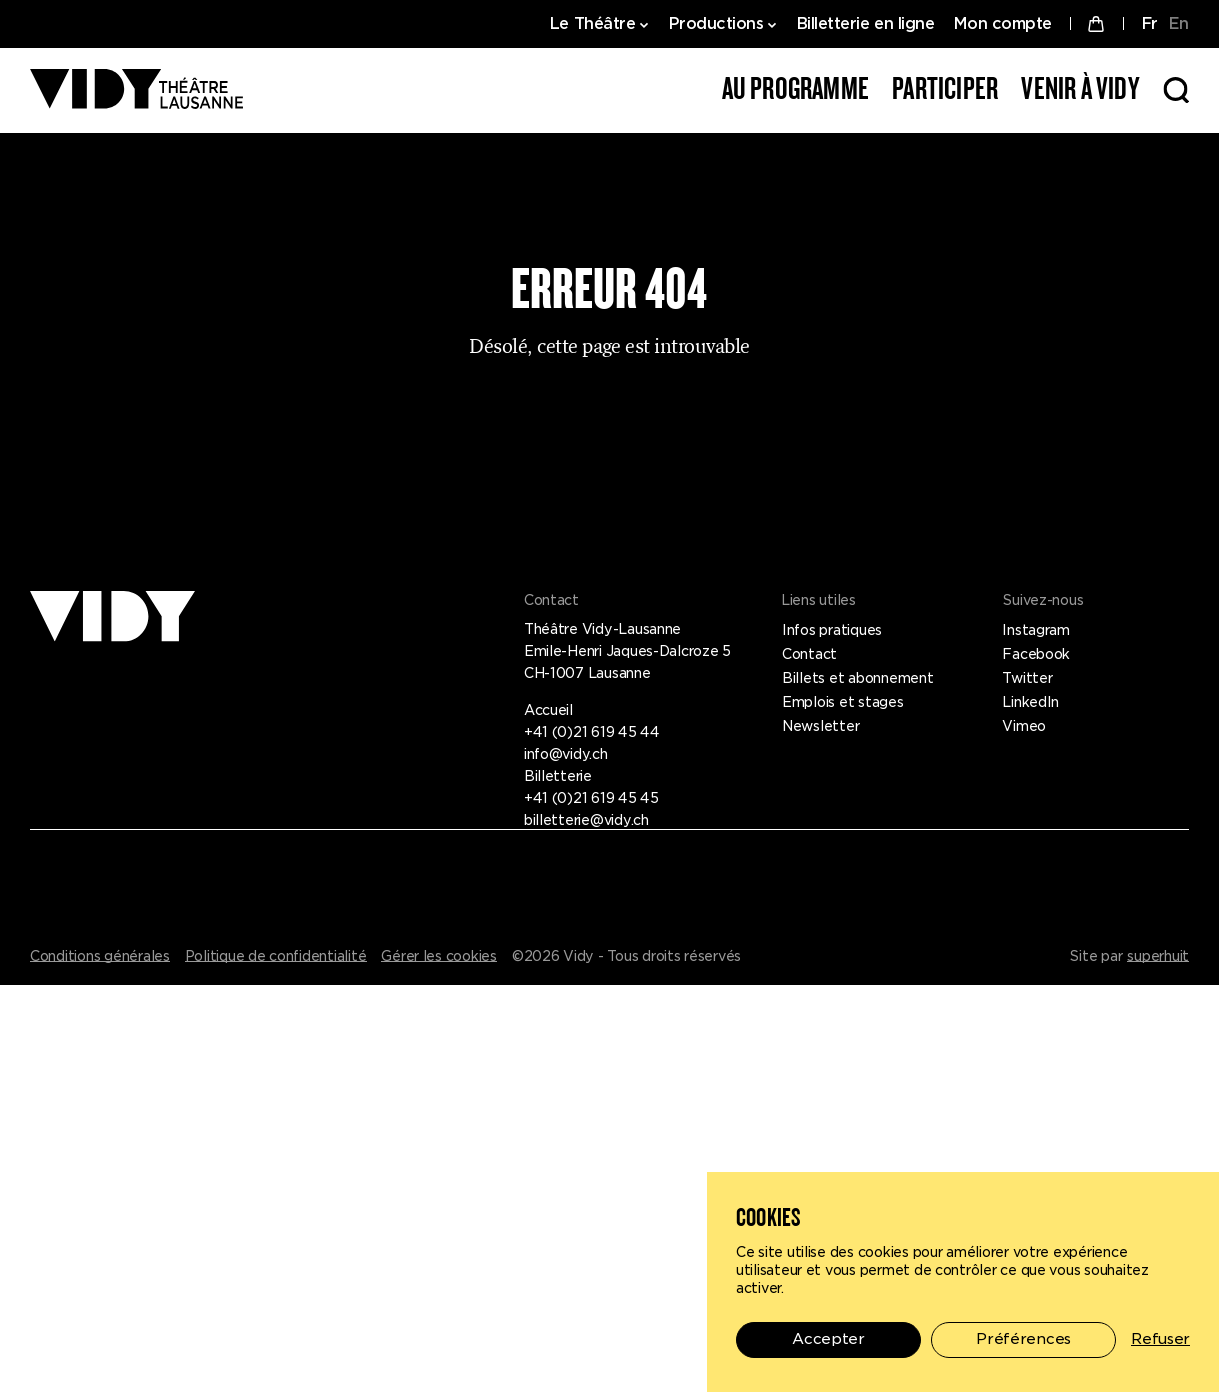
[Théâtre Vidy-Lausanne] (136, 90)
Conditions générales (100, 956)
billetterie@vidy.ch (586, 820)
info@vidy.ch (566, 754)
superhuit (1158, 956)
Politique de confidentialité (276, 956)
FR (1149, 23)
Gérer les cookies (439, 956)
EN (1178, 23)
